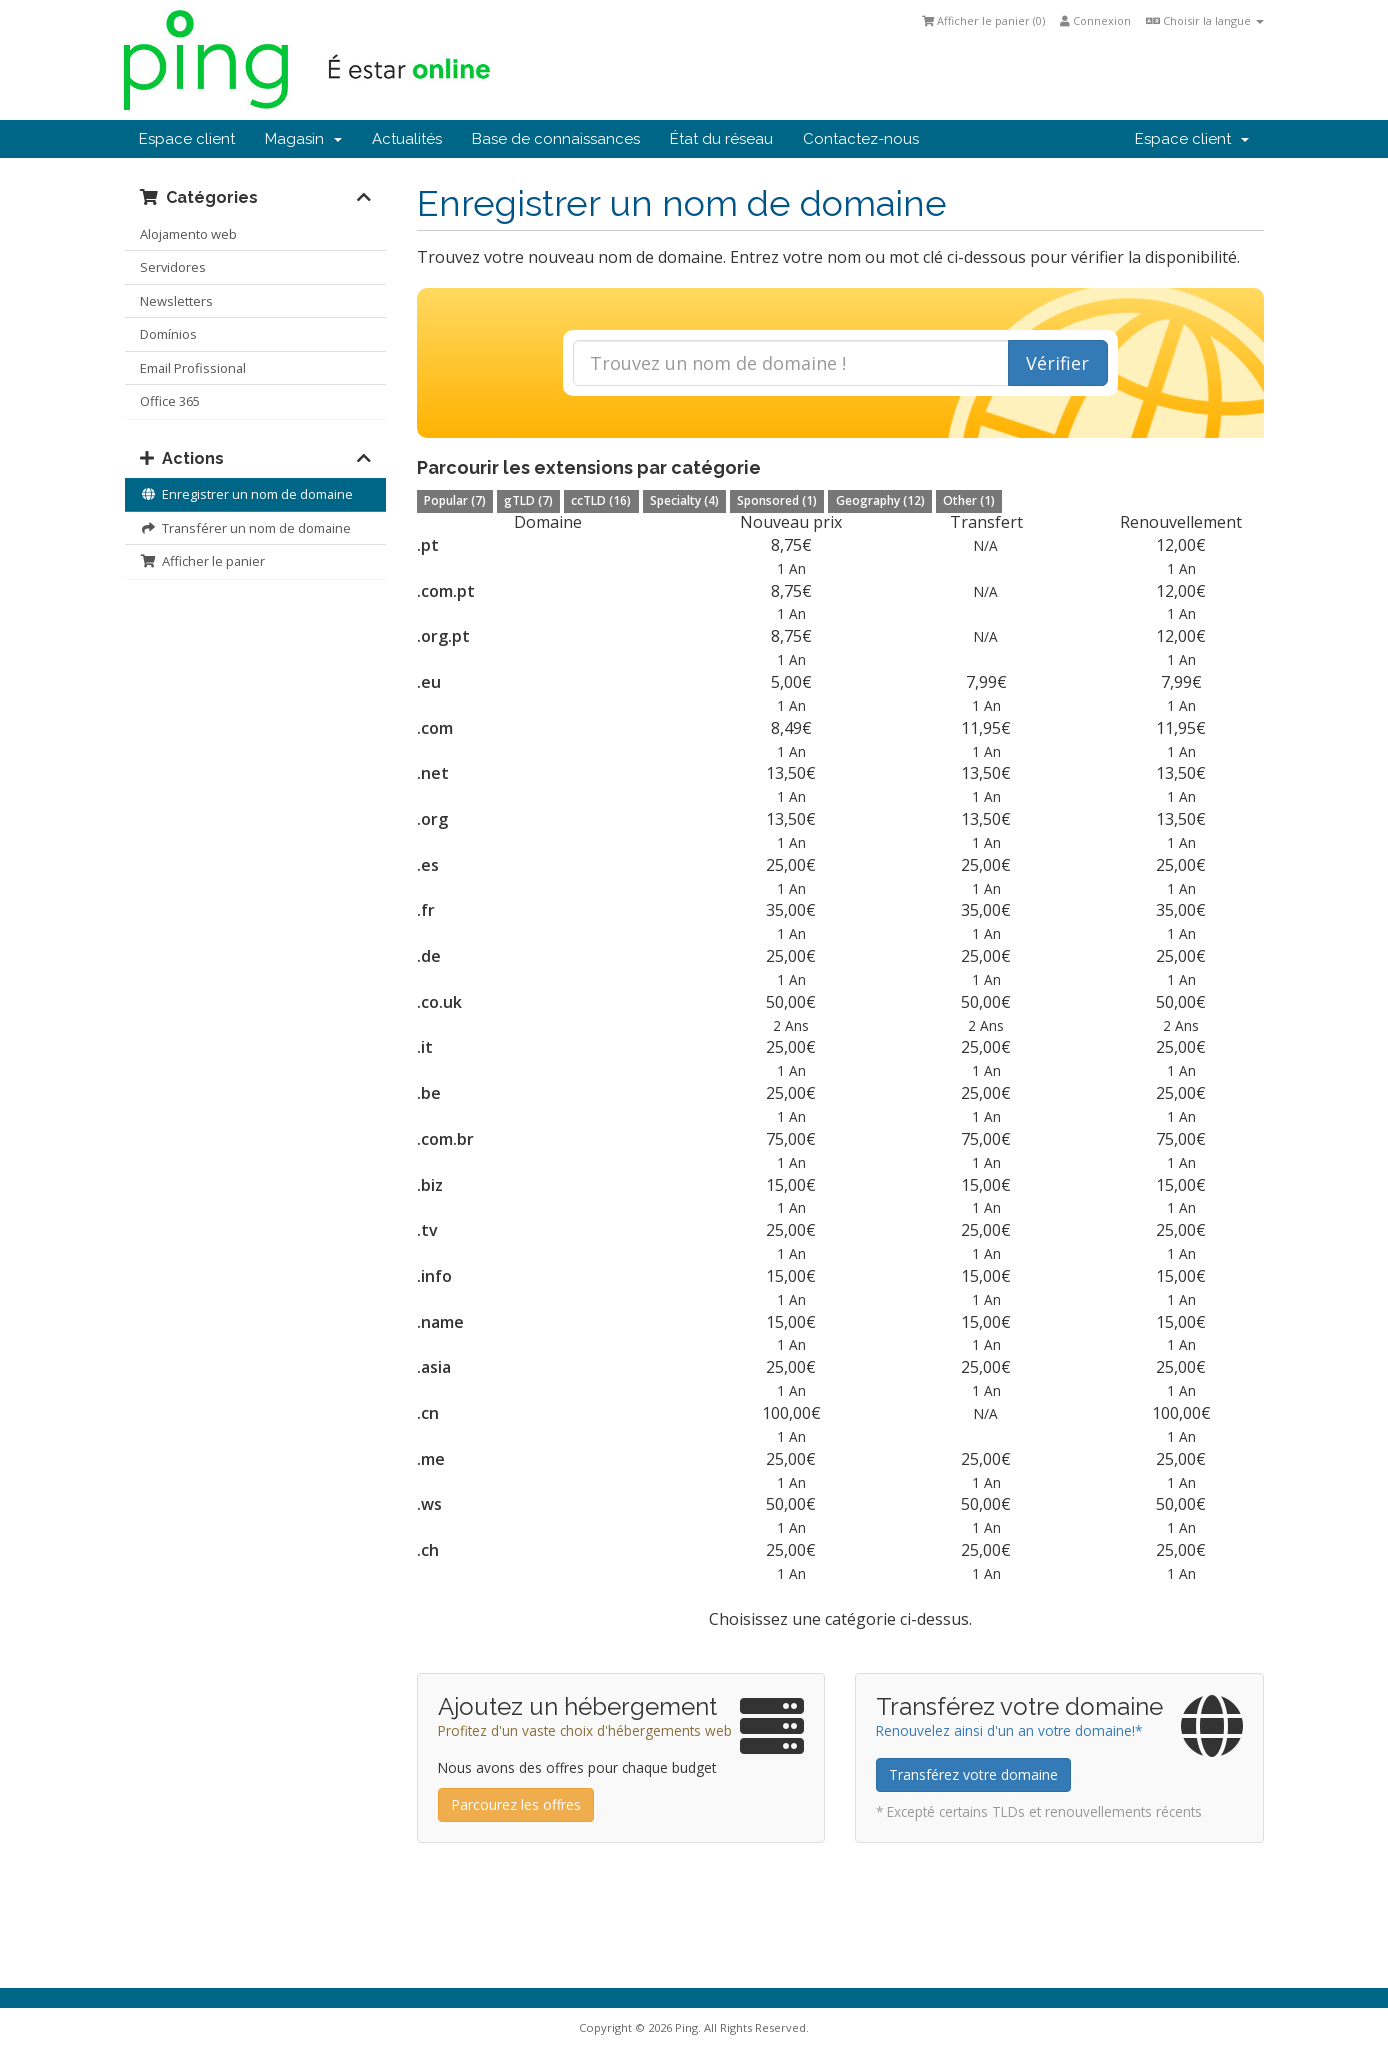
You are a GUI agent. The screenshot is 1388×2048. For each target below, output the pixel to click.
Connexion (1095, 20)
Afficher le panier (202, 561)
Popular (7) (455, 500)
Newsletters (176, 301)
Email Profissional (193, 368)
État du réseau (721, 139)
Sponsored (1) (777, 500)
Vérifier (1057, 363)
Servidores (173, 267)
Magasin (303, 139)
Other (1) (969, 500)
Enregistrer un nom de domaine (246, 494)
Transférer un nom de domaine (245, 528)
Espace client (187, 139)
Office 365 (170, 401)
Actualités (407, 139)
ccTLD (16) (601, 500)
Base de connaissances (556, 139)
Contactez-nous (861, 139)
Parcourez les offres (516, 1804)
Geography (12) (880, 500)
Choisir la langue (1205, 20)
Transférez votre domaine (973, 1774)
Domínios (168, 334)
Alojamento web (188, 234)
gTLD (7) (528, 500)
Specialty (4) (684, 500)
